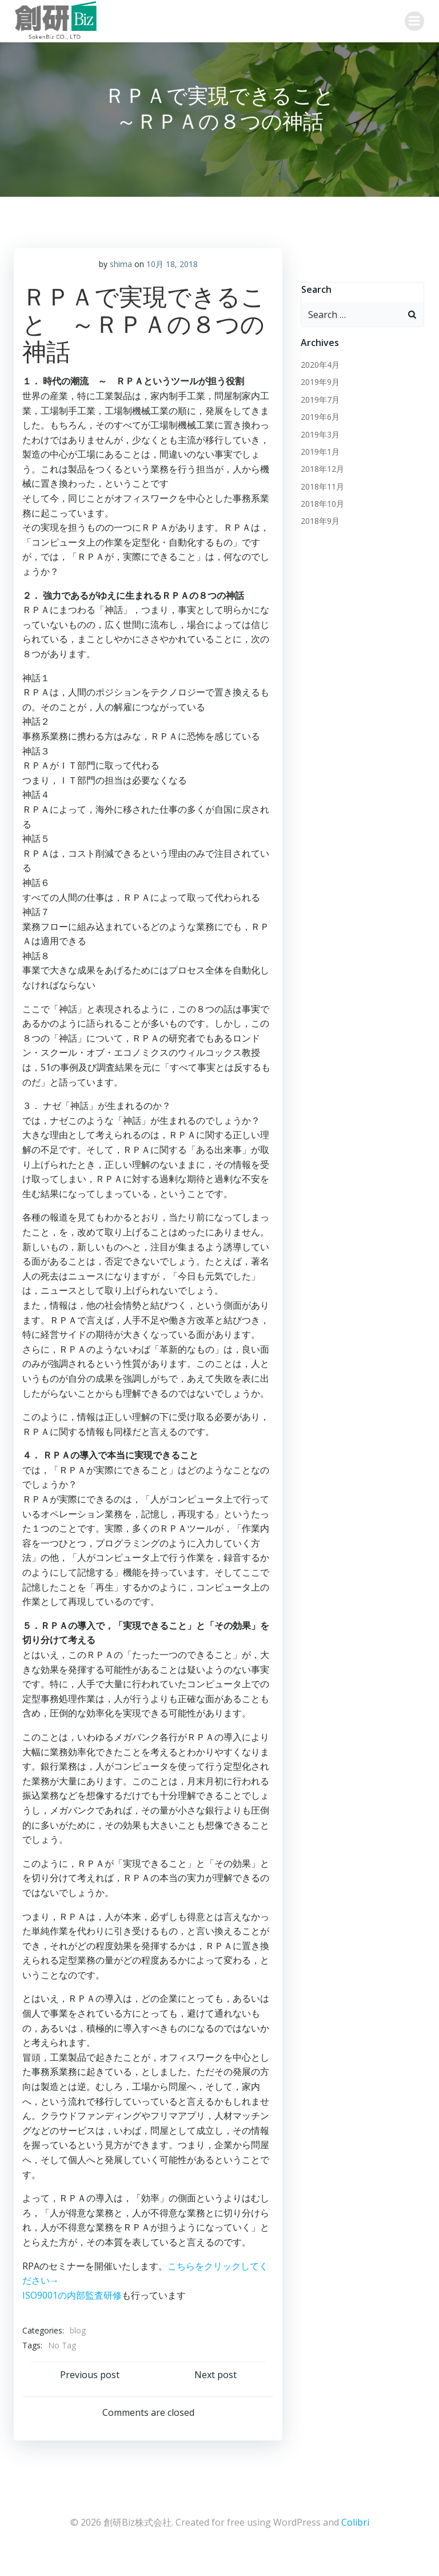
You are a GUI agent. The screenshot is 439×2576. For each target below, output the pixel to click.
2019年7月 (319, 423)
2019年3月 (319, 458)
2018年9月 (319, 545)
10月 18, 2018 (172, 287)
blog (78, 2354)
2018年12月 (321, 493)
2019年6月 (319, 440)
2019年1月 (319, 475)
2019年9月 (319, 406)
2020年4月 (319, 388)
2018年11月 (321, 510)
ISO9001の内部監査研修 (72, 2318)
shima (121, 287)
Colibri (355, 2545)
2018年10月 (321, 527)
